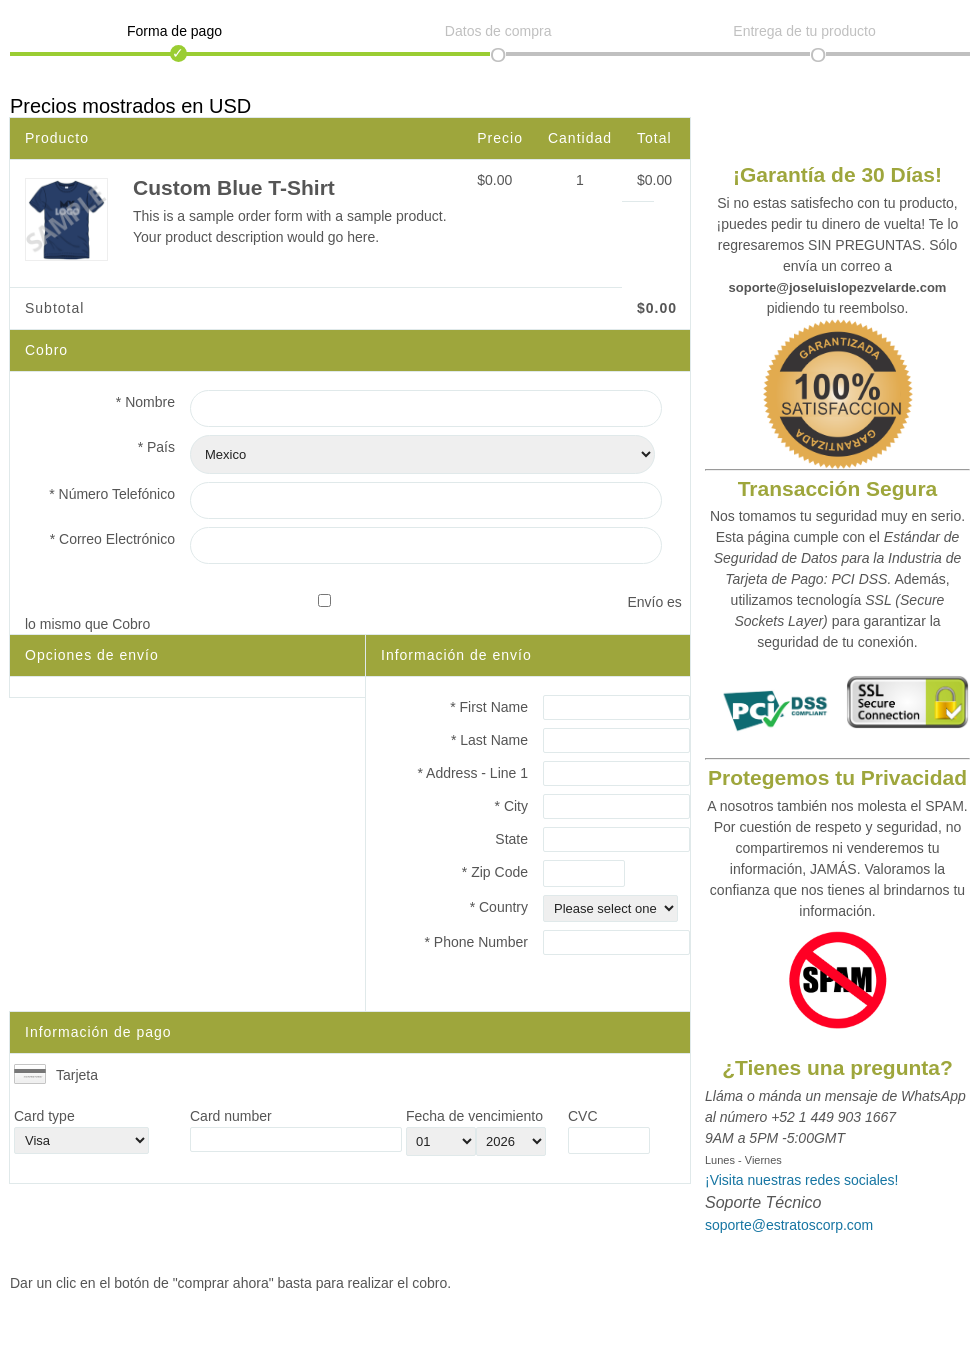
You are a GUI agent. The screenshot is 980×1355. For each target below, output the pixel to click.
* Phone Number (476, 942)
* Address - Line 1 (472, 773)
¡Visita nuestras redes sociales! (802, 1180)
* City (511, 806)
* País (156, 447)
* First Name (489, 707)
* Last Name (489, 740)
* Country (499, 907)
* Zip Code (495, 872)
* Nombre (145, 402)
